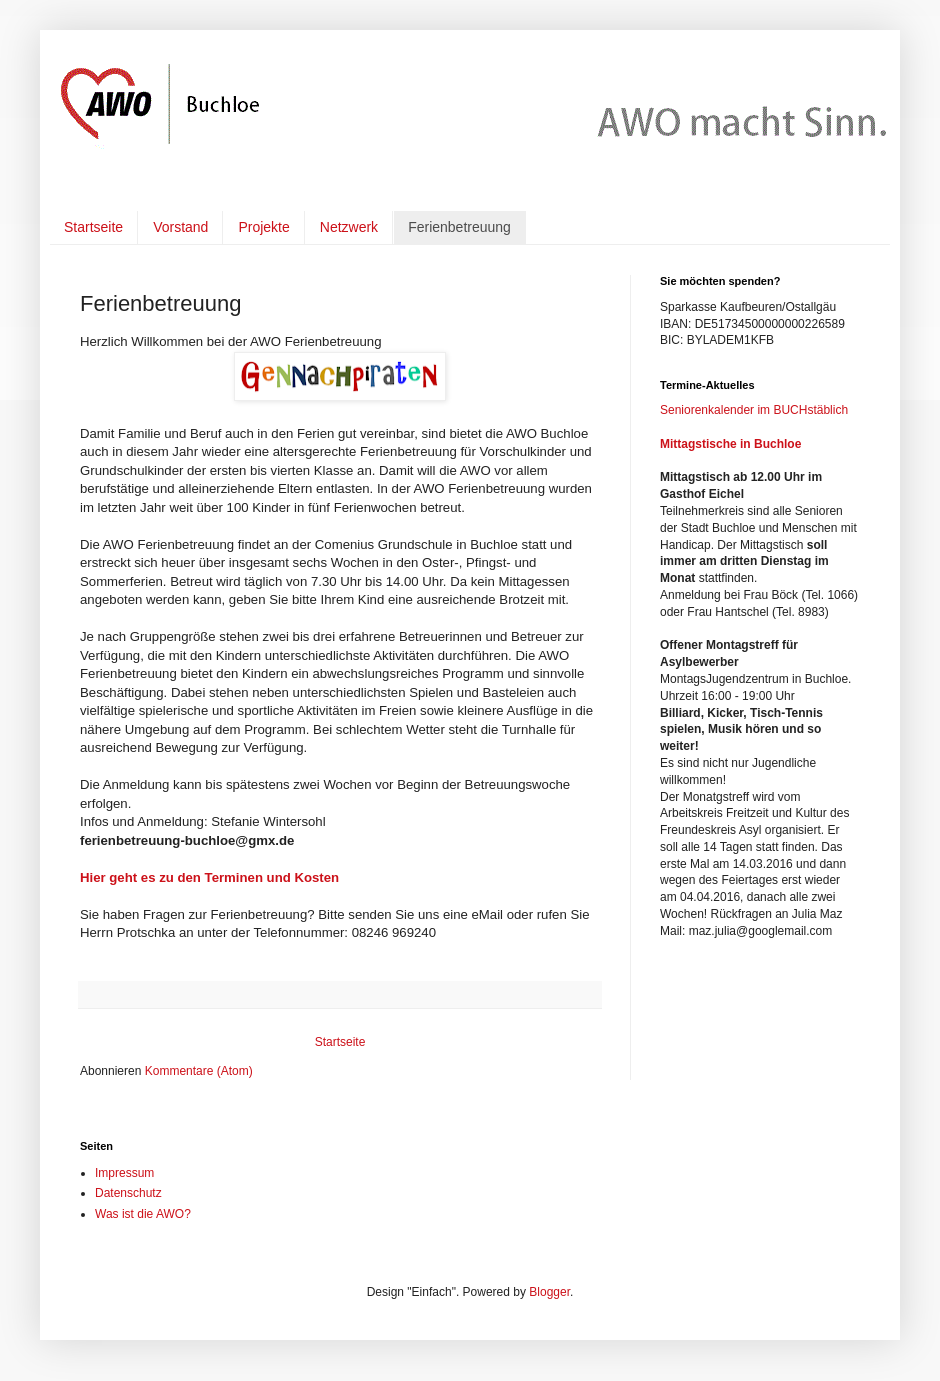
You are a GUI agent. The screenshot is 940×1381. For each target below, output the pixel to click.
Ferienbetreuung (459, 227)
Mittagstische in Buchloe (730, 444)
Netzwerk (349, 227)
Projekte (263, 227)
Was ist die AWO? (143, 1214)
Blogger (549, 1292)
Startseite (93, 227)
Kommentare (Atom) (199, 1071)
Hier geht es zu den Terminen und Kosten (209, 877)
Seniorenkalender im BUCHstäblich (754, 410)
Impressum (124, 1173)
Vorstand (180, 227)
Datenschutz (128, 1193)
